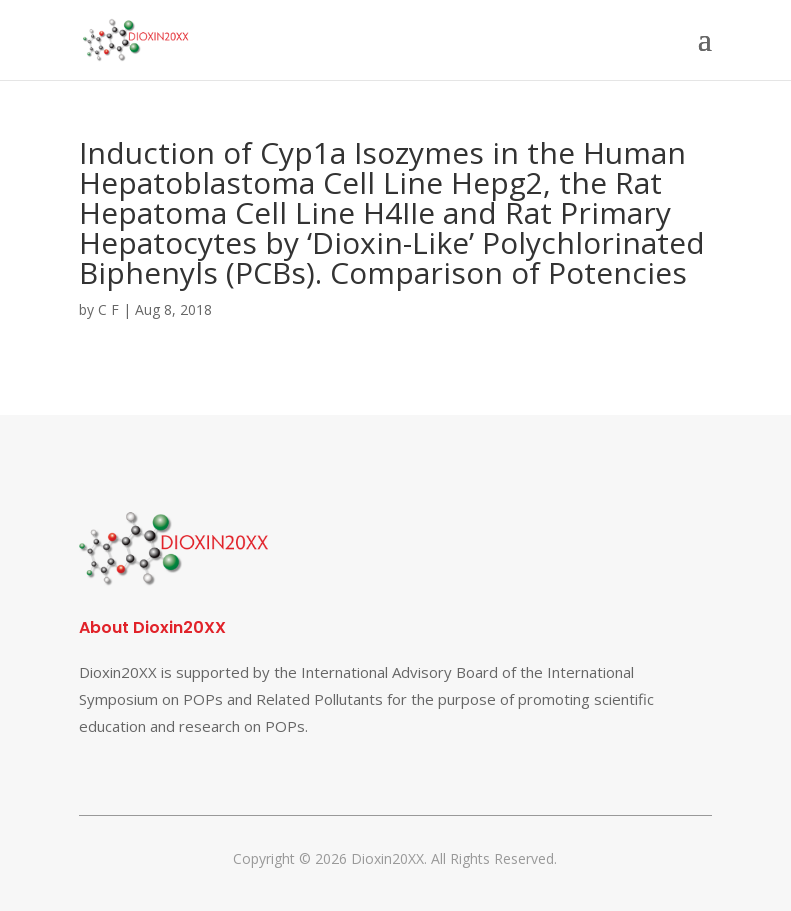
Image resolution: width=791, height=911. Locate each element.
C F (108, 309)
